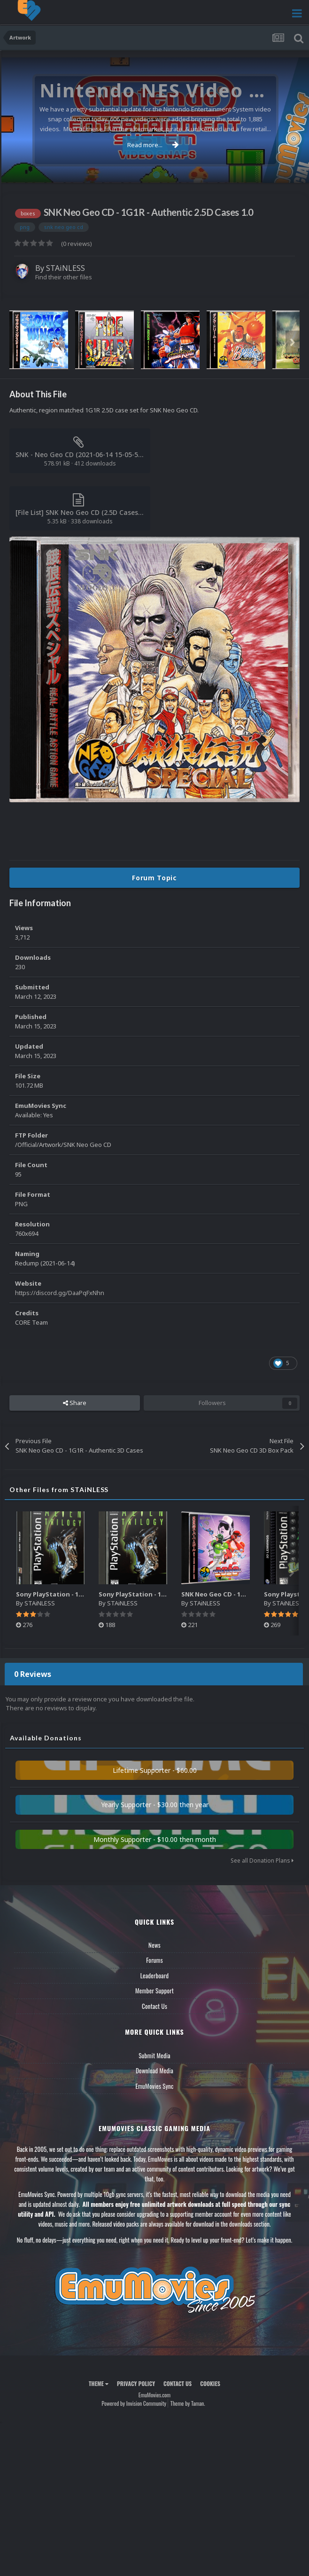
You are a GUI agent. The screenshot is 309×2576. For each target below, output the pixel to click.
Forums (154, 1960)
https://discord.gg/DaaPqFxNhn (59, 1292)
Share (74, 1403)
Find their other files (63, 277)
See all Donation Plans (262, 1861)
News (154, 1945)
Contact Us (154, 2006)
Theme (98, 2383)
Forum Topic (154, 877)
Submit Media (154, 2055)
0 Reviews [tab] (32, 1674)
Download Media (154, 2070)
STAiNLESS (65, 268)
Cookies (210, 2383)
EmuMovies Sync (154, 2086)
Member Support (154, 1990)
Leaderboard (154, 1975)
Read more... (153, 145)
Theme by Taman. (187, 2403)
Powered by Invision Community (133, 2403)
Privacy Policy (136, 2383)
